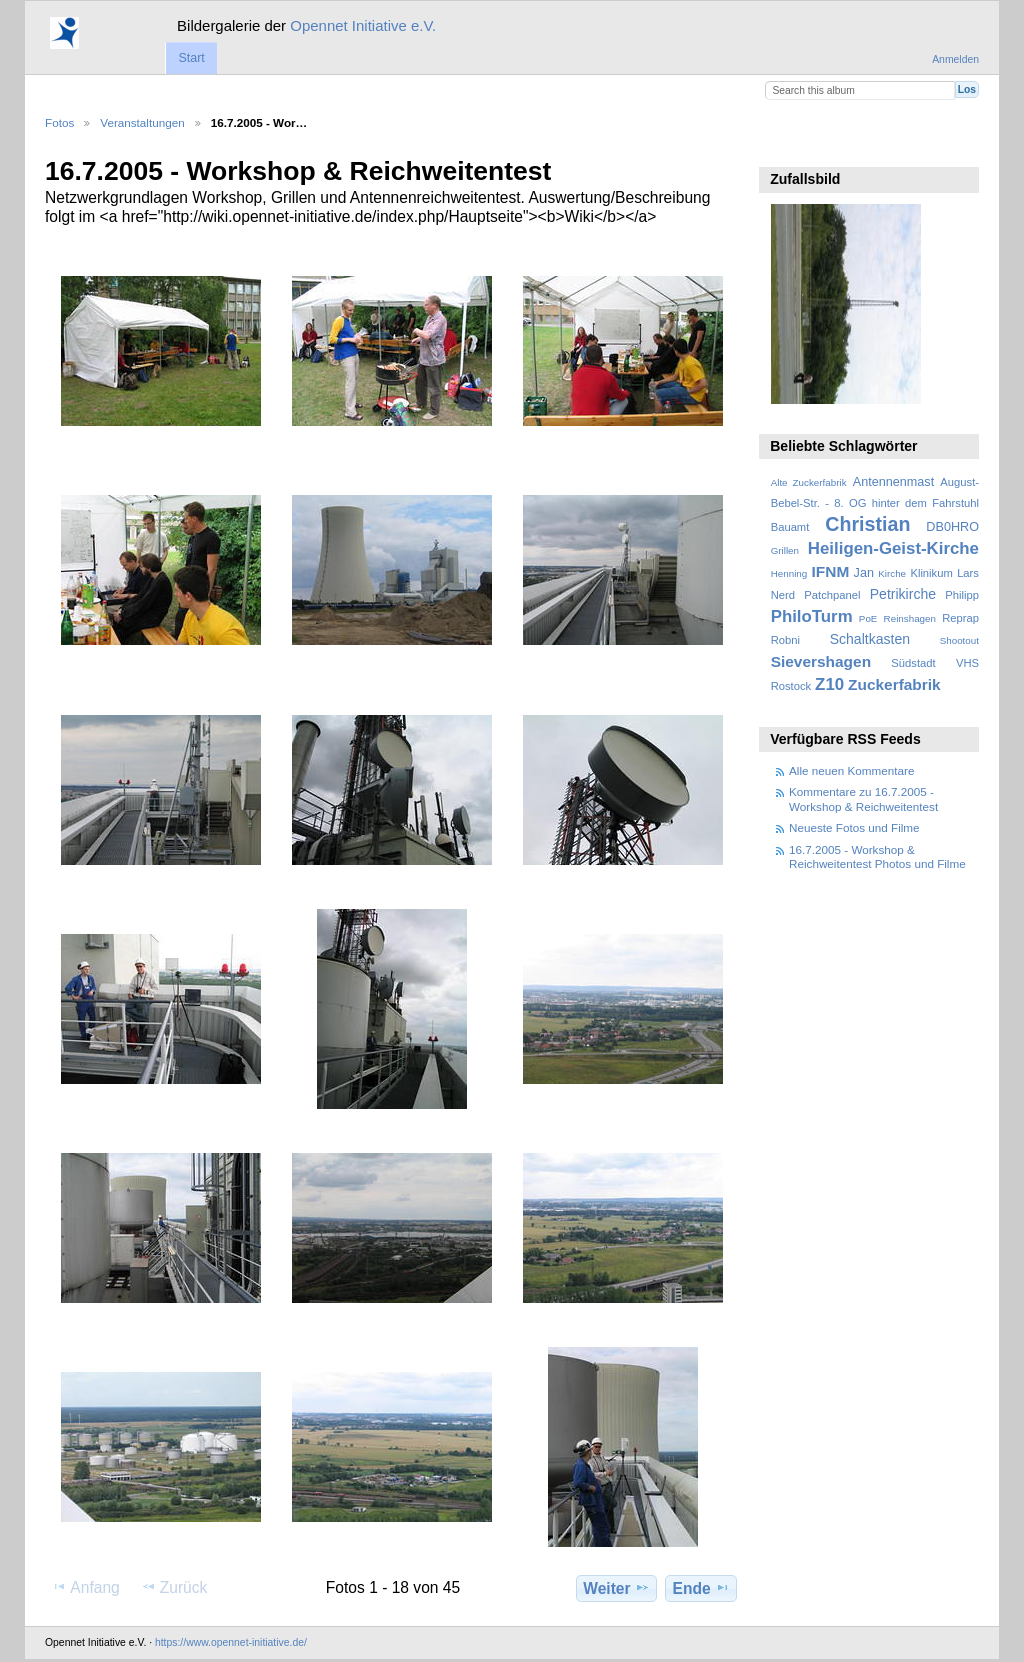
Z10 (829, 684)
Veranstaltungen (142, 122)
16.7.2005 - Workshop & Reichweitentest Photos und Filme (877, 856)
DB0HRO (952, 527)
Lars (968, 573)
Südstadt (913, 663)
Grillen (785, 550)
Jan (864, 573)
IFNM (831, 571)
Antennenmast (893, 482)
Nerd (783, 595)
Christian (867, 524)
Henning (789, 573)
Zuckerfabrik (894, 684)
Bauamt (790, 527)
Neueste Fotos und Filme (854, 827)
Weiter (616, 1588)
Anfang (85, 1587)
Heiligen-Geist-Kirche (893, 548)
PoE (868, 618)
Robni (785, 640)
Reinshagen (910, 618)
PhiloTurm (812, 616)
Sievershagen (821, 661)
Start (191, 58)
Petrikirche (903, 594)
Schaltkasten (870, 639)
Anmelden (955, 59)
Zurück (174, 1587)
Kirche (892, 573)
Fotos (59, 122)
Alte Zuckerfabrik (809, 482)
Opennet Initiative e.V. (363, 25)
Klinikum (931, 573)
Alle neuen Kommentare (851, 770)
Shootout (959, 640)
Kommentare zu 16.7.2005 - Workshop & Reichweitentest (863, 798)
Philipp (962, 595)
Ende (701, 1588)
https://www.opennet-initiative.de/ (231, 1642)
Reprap (960, 618)
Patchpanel (832, 595)
